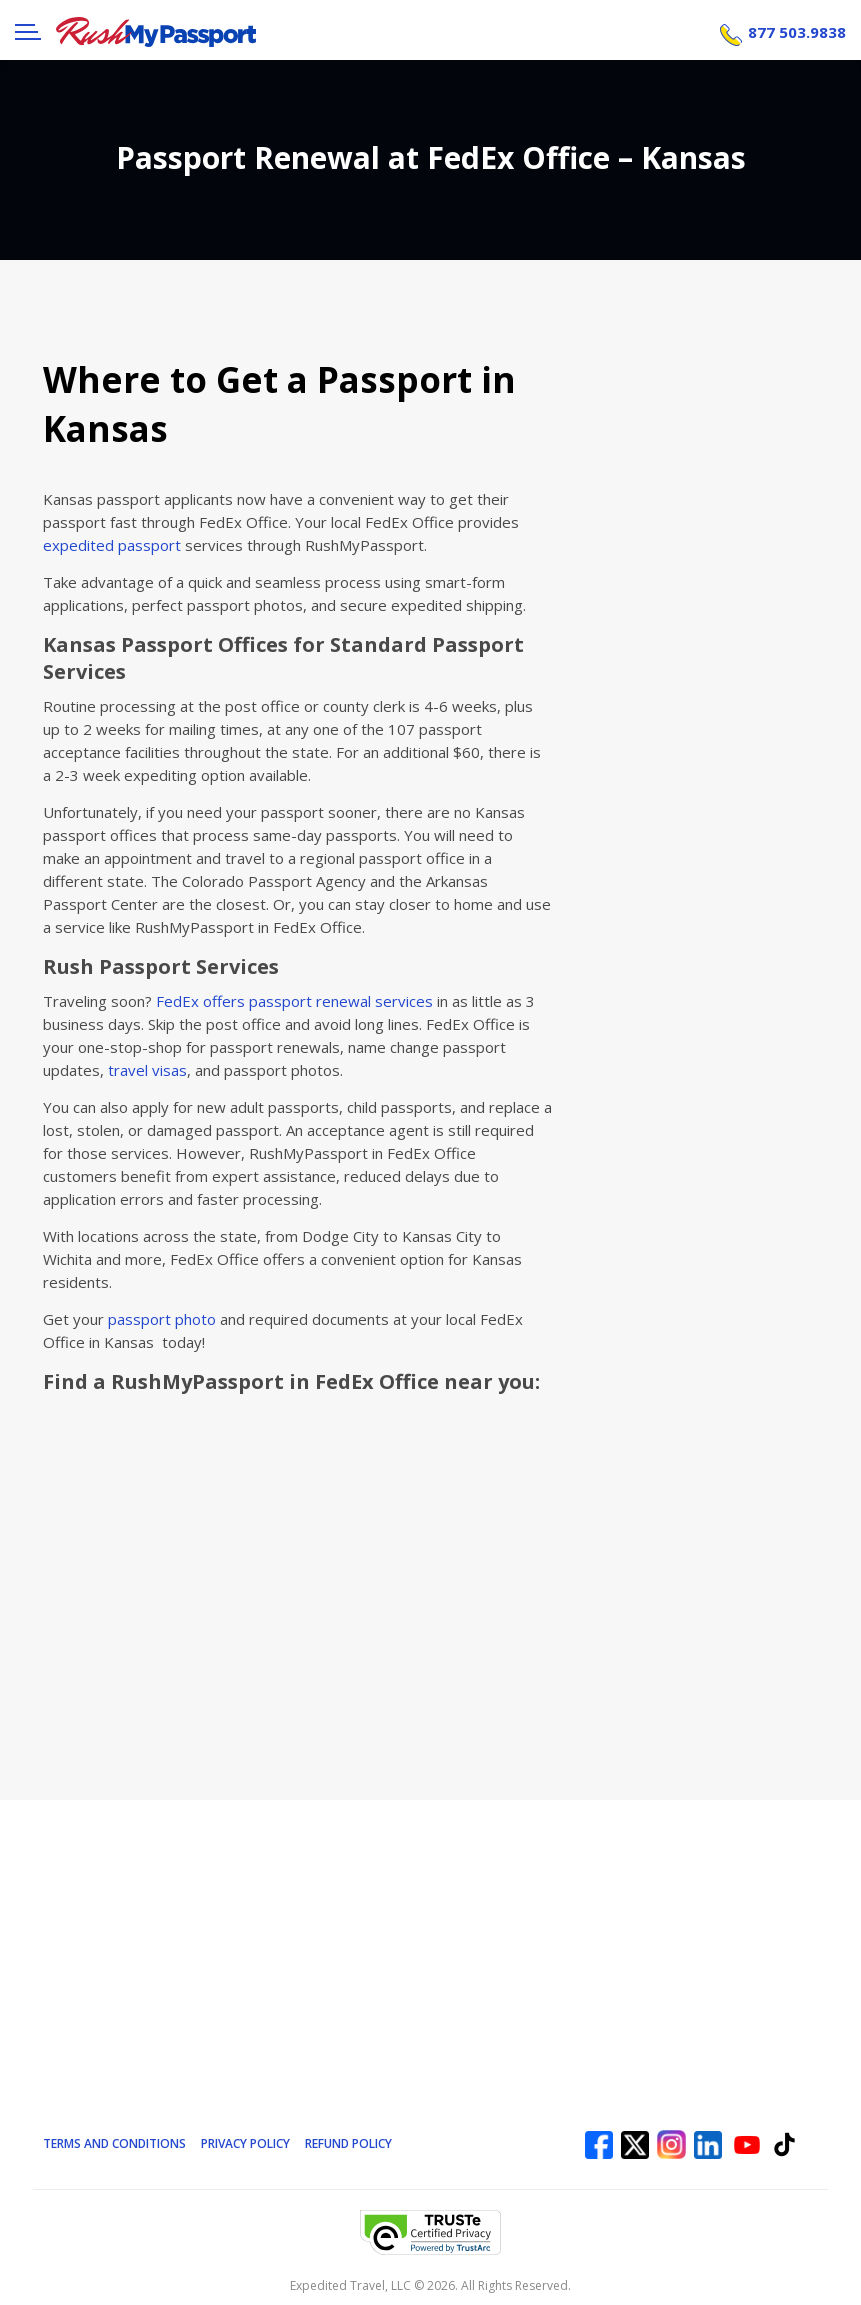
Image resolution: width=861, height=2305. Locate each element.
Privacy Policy (247, 2142)
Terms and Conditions (115, 2142)
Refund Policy (351, 2142)
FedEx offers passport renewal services (294, 1001)
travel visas (147, 1070)
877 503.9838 (797, 30)
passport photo (162, 1319)
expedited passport (112, 545)
